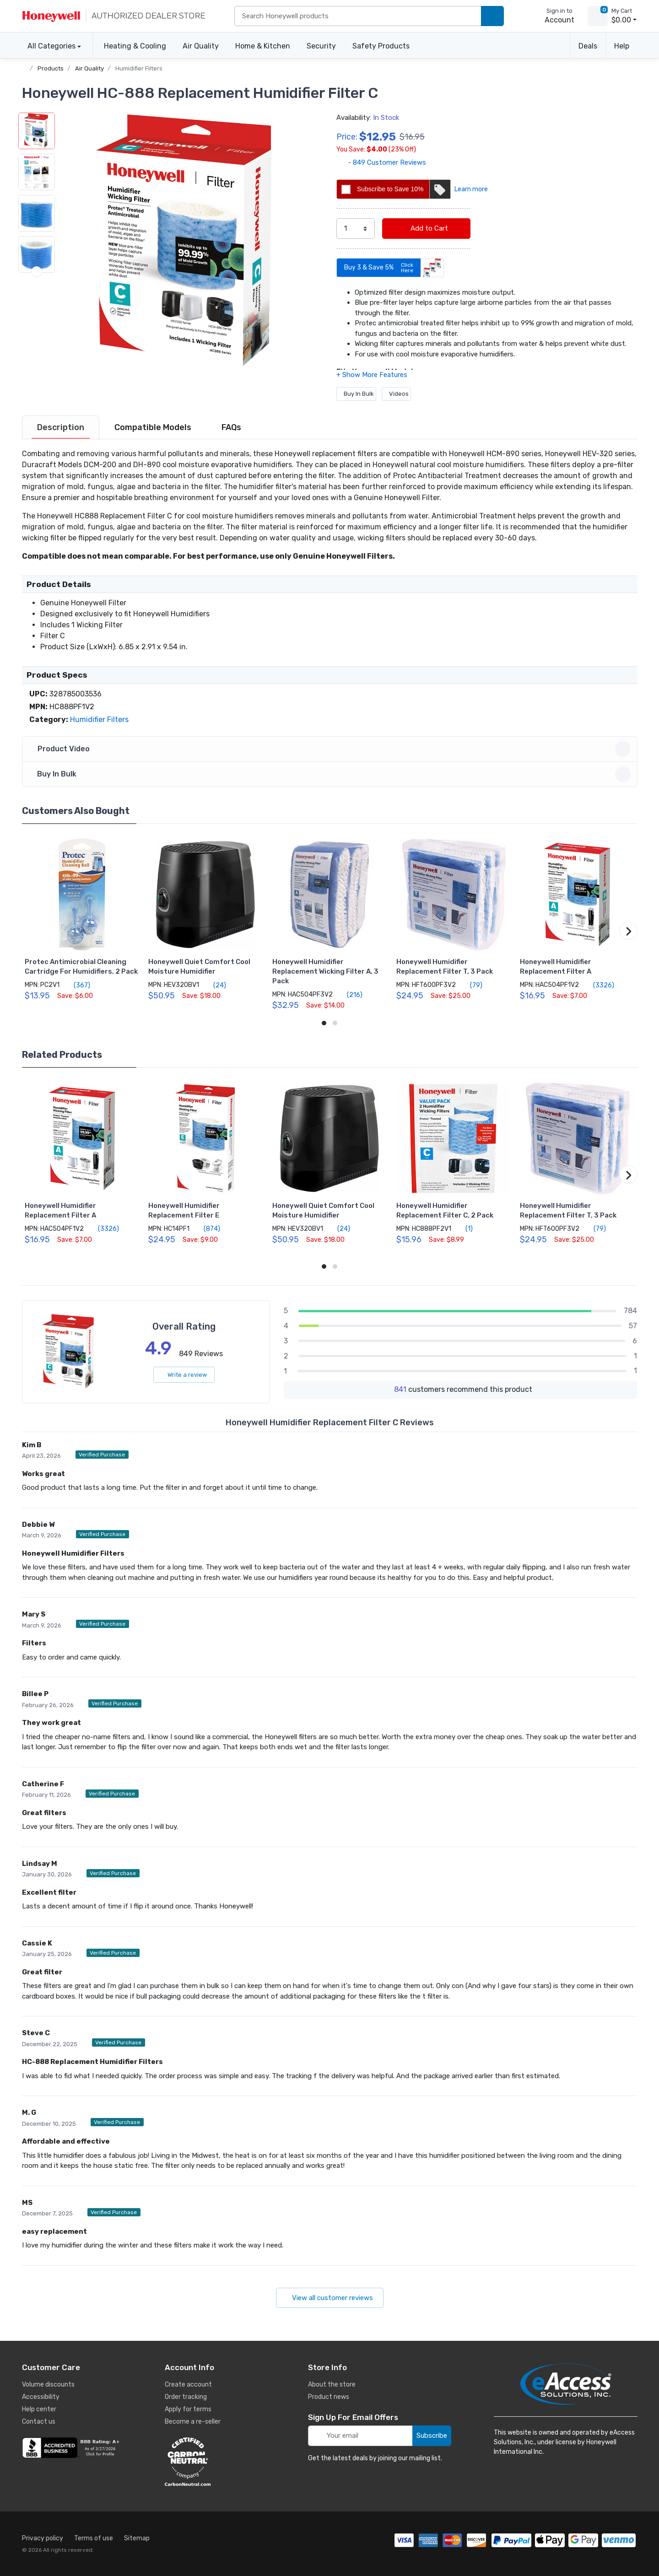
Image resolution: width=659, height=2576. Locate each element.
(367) (76, 985)
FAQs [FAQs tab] (231, 427)
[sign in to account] (553, 16)
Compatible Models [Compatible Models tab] (152, 427)
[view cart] (598, 16)
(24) (214, 985)
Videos (396, 393)
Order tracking (186, 2397)
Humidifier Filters (138, 68)
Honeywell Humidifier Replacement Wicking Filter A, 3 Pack (325, 971)
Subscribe (431, 2435)
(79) (470, 985)
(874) (206, 1228)
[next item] (36, 354)
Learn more (471, 189)
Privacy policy (42, 2538)
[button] (189, 242)
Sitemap (137, 2538)
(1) (464, 1228)
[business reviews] (72, 2447)
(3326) (598, 985)
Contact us (38, 2421)
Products (51, 68)
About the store (332, 2384)
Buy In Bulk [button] (331, 774)
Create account (188, 2384)
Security (321, 46)
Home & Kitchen (262, 46)
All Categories (49, 46)
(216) (349, 994)
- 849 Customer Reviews (381, 162)
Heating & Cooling (135, 46)
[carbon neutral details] (215, 2461)
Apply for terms (188, 2409)
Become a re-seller (193, 2421)
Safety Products (381, 46)
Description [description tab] (60, 427)
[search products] (492, 16)
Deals (587, 46)
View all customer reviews (329, 2298)
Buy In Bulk (356, 393)
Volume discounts (48, 2384)
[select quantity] (355, 228)
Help (621, 46)
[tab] (60, 427)
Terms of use (93, 2538)
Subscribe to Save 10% (402, 189)
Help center (39, 2409)
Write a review (184, 1374)
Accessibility (40, 2397)
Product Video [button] (331, 749)
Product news (328, 2397)
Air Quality (201, 46)
